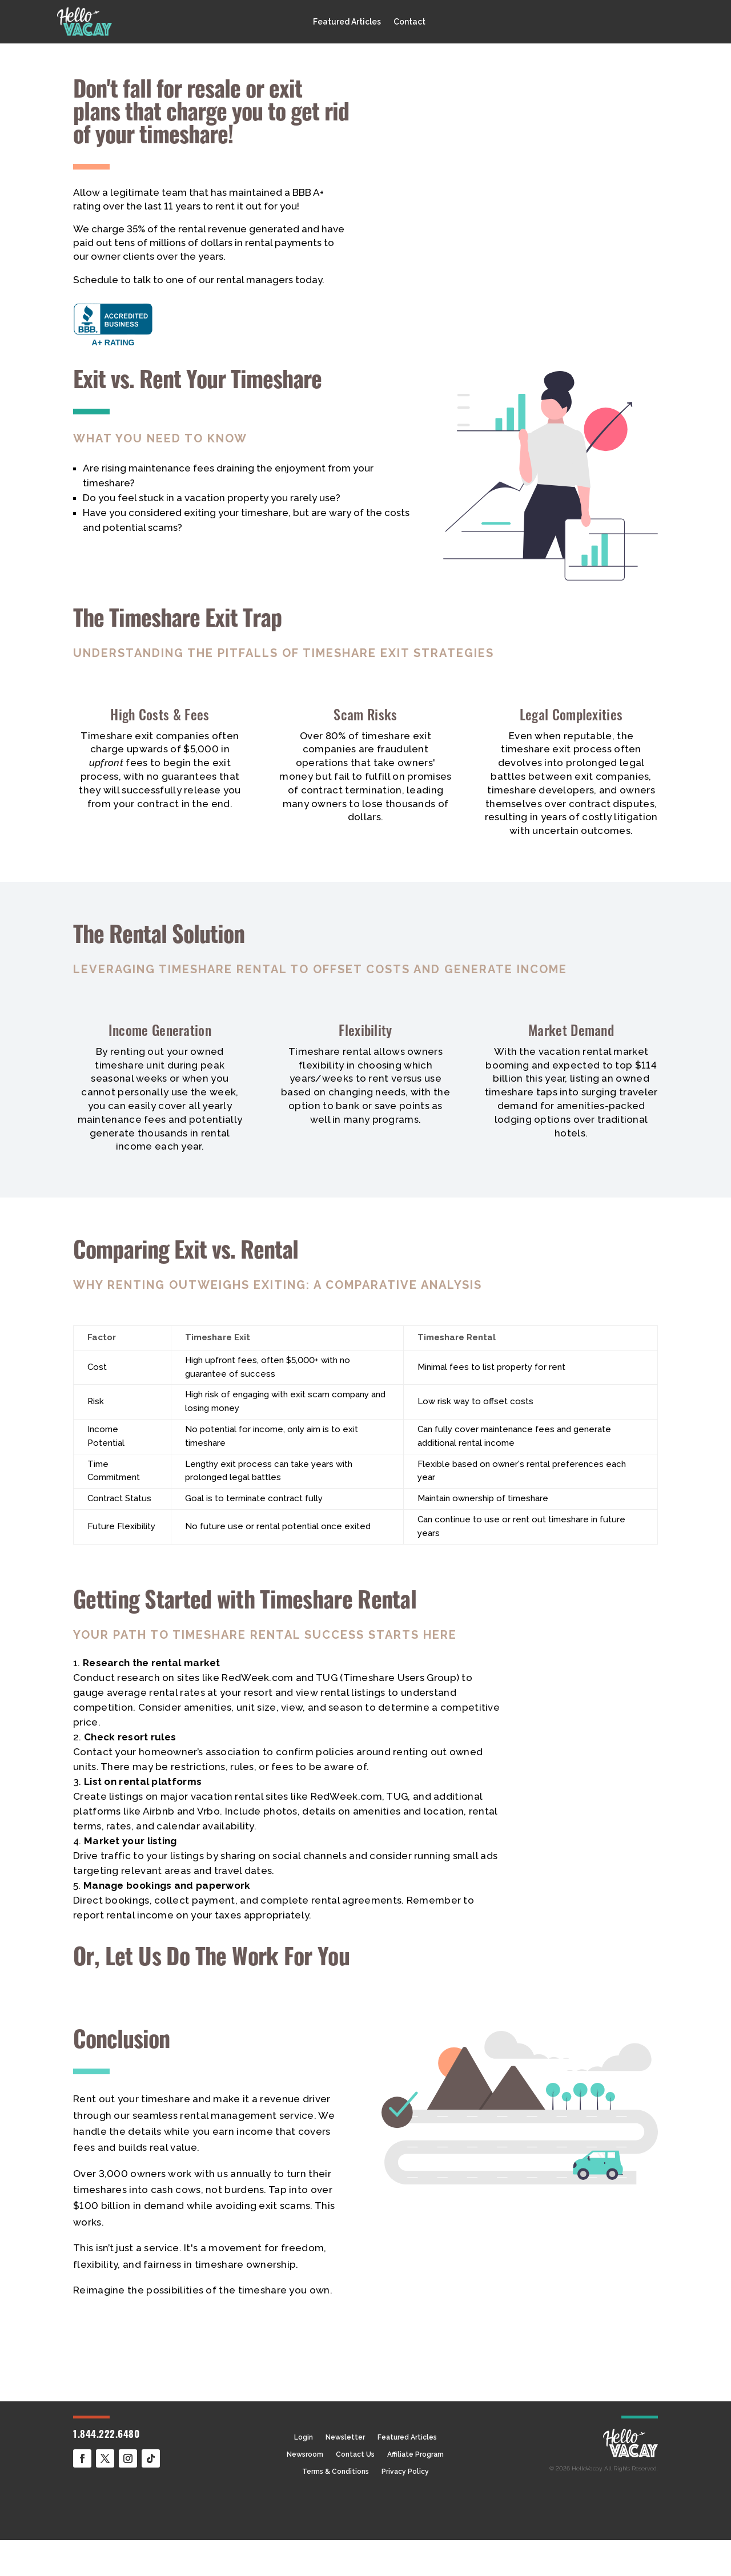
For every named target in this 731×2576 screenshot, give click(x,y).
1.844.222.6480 (106, 2435)
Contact (409, 22)
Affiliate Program (415, 2454)
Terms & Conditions (335, 2472)
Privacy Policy (405, 2472)
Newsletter (345, 2437)
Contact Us (355, 2454)
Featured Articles (347, 22)
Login (303, 2437)
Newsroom (305, 2454)
